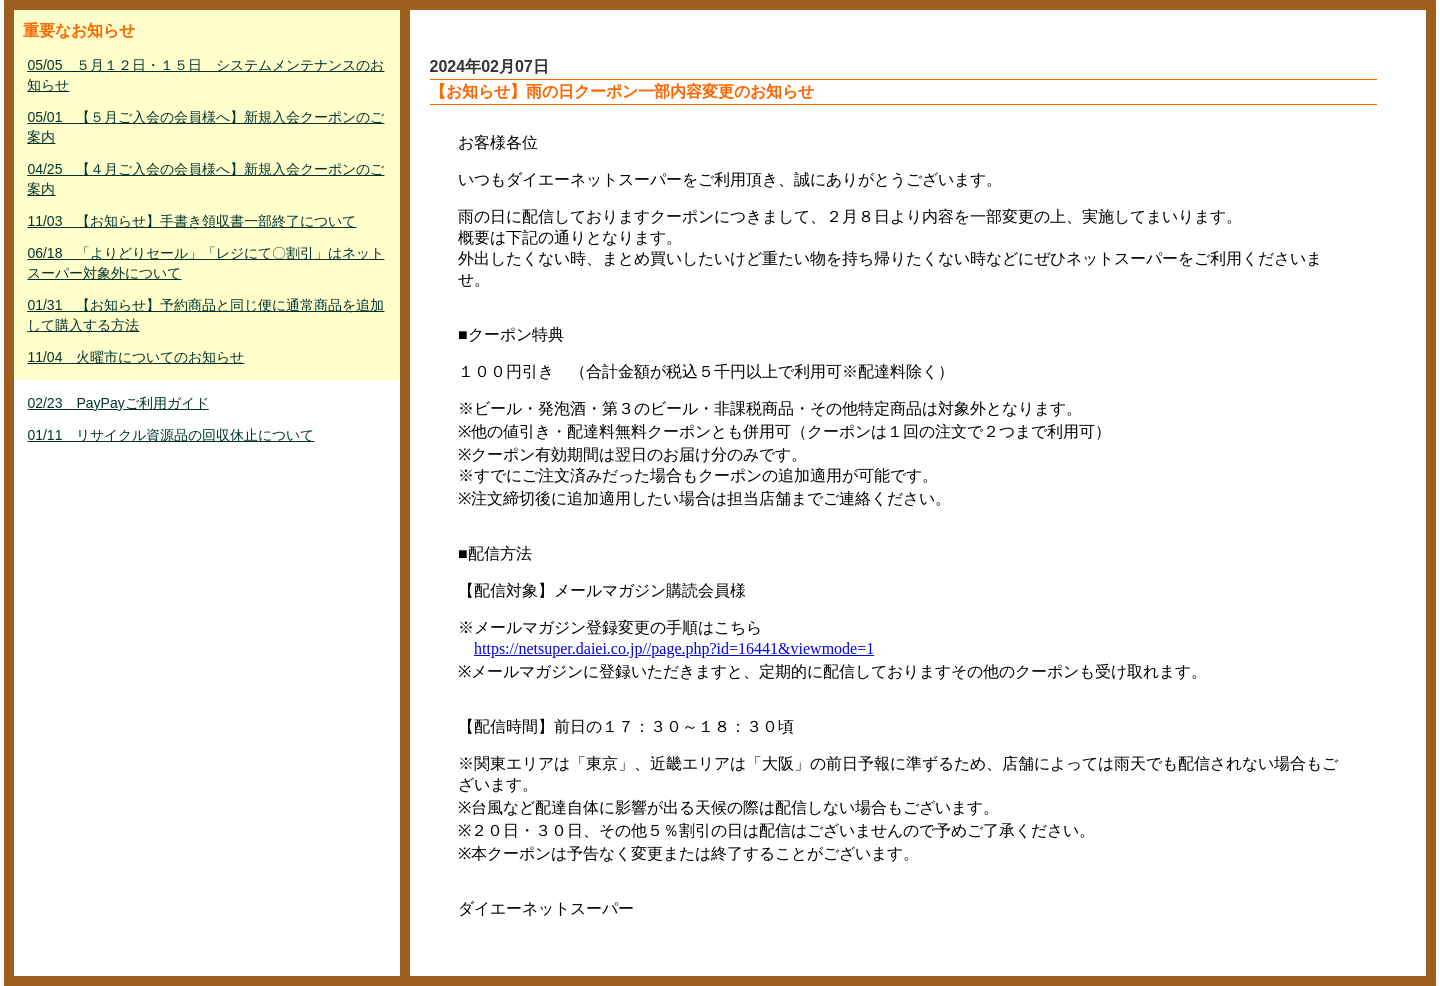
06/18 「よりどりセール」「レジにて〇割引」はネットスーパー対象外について (205, 263)
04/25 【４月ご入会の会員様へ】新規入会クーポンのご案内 (205, 179)
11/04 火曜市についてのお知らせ (135, 357)
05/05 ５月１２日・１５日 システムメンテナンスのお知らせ (205, 75)
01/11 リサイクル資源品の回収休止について (170, 435)
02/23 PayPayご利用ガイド (117, 403)
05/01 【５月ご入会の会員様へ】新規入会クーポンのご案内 (205, 127)
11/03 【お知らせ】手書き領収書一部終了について (191, 221)
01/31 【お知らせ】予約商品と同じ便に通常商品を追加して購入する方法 (205, 315)
